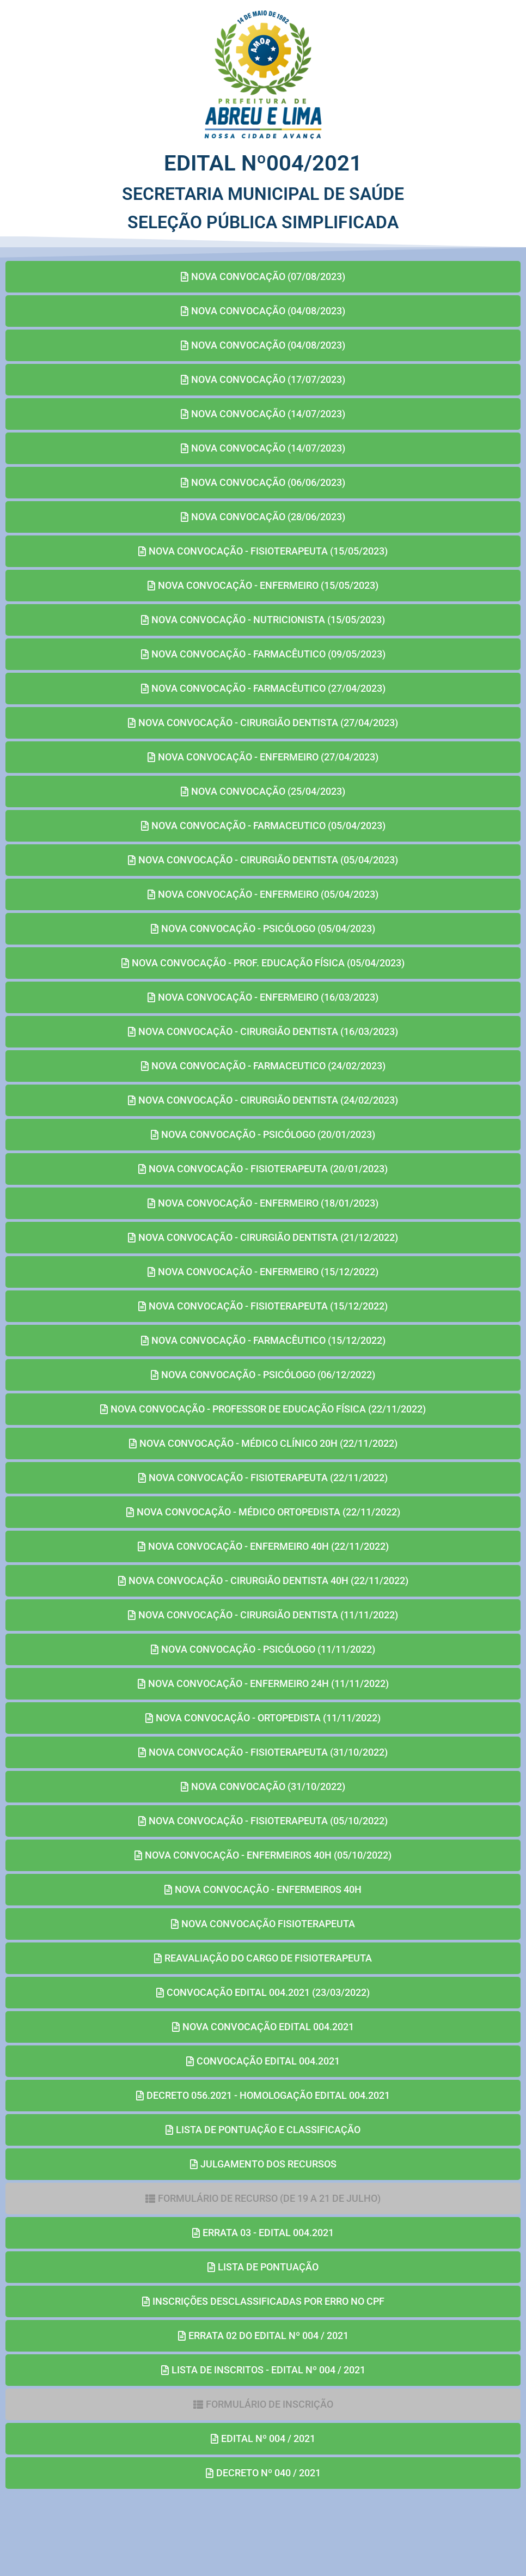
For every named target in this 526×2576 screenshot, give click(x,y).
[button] (263, 2198)
